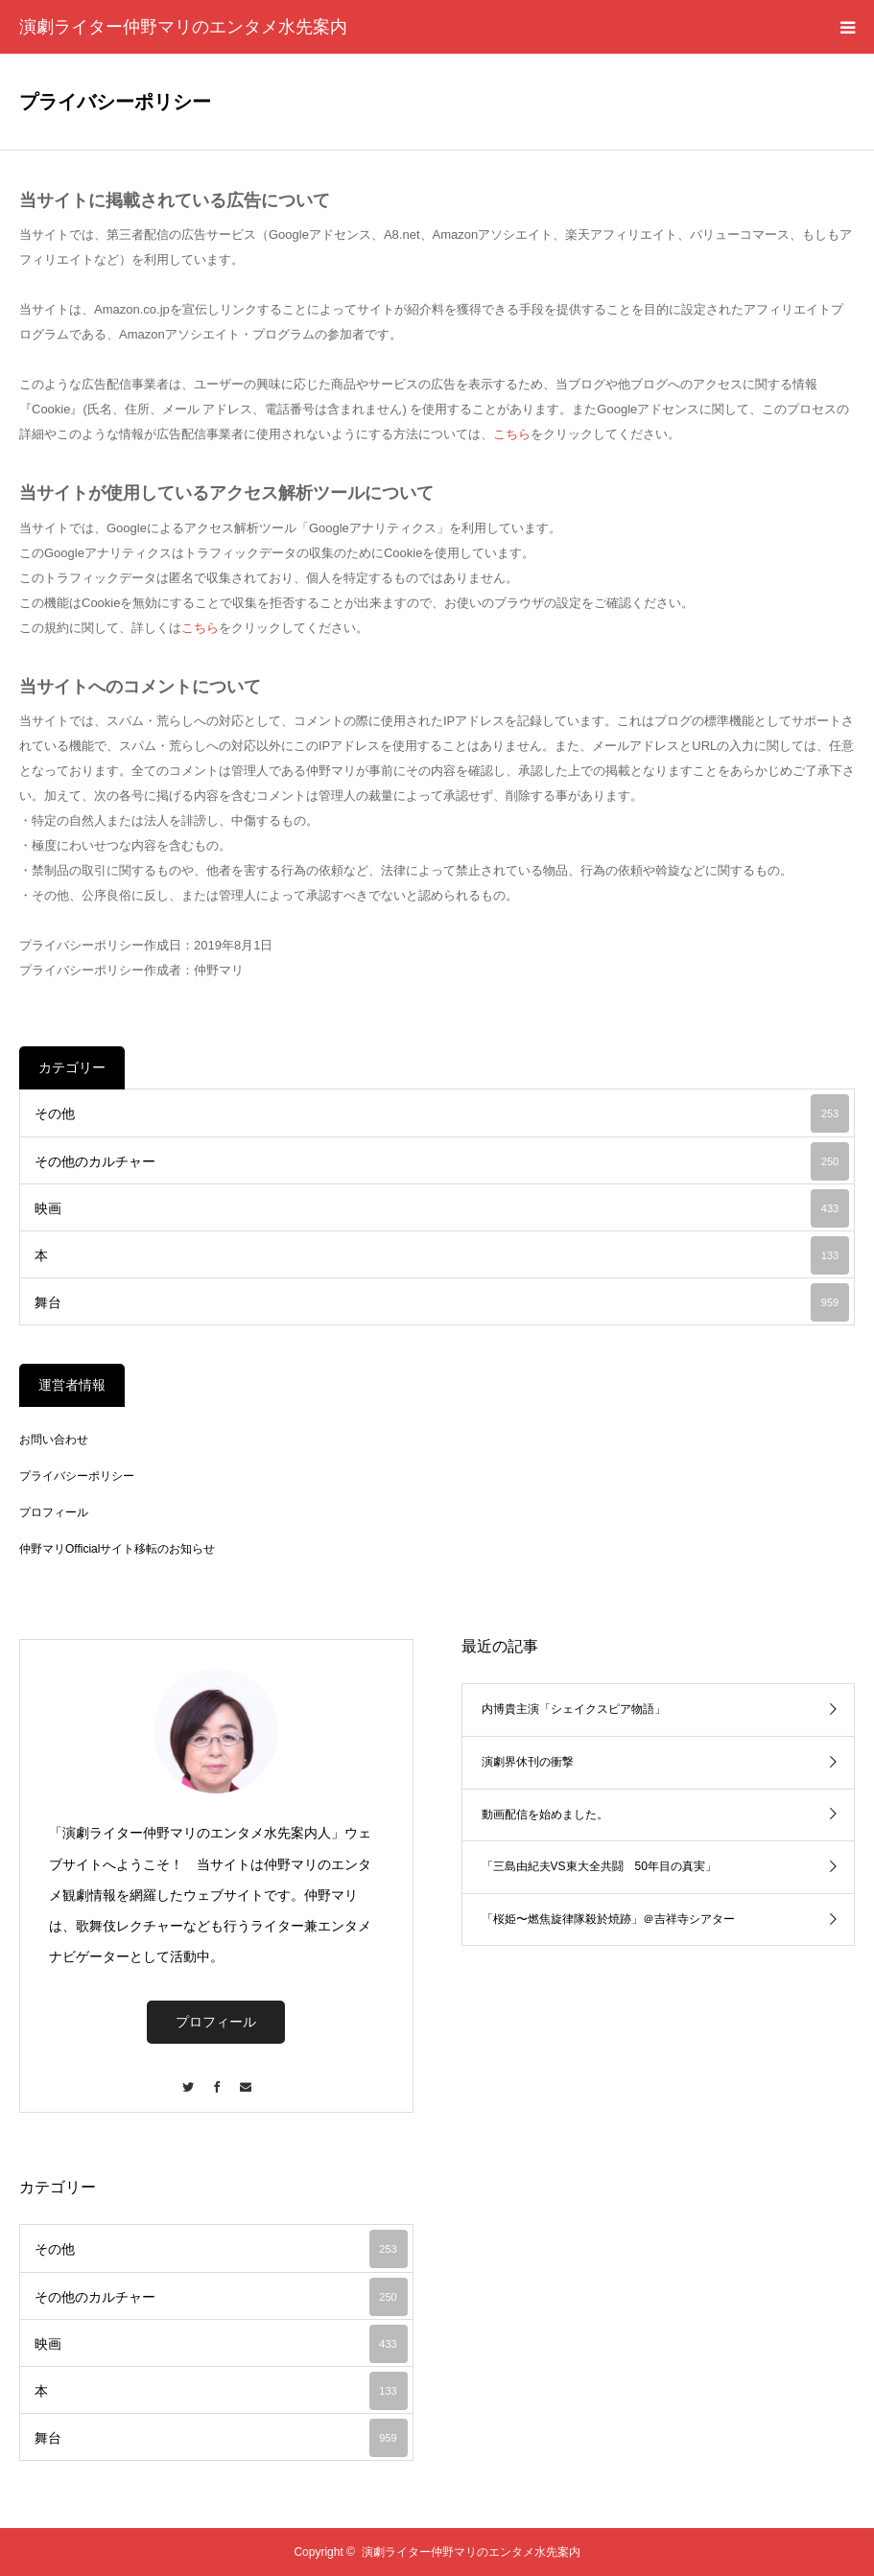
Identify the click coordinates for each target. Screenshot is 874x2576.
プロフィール (53, 1512)
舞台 (442, 1302)
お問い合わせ (53, 1439)
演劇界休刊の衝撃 (528, 1761)
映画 (442, 1208)
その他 (442, 1113)
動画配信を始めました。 (545, 1814)
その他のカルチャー (442, 1161)
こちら (512, 434)
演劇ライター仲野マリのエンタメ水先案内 (183, 26)
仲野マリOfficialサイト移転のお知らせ (117, 1549)
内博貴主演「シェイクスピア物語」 (574, 1709)
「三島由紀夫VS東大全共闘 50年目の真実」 (599, 1866)
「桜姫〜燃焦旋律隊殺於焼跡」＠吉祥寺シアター (608, 1919)
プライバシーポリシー (76, 1476)
